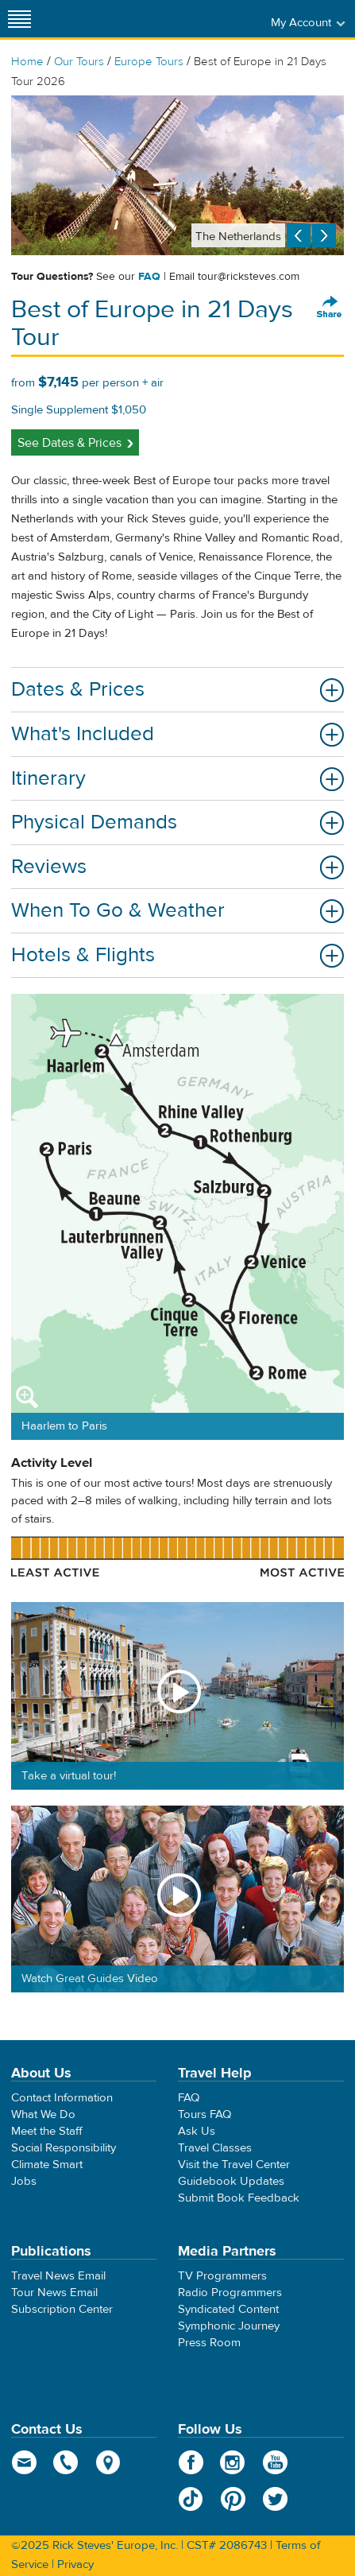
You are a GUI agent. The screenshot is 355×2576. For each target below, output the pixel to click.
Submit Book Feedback (238, 2198)
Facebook (191, 2462)
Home (27, 61)
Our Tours (79, 61)
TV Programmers (222, 2275)
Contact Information (62, 2097)
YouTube (275, 2462)
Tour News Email (54, 2292)
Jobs (24, 2181)
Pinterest (233, 2499)
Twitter (275, 2499)
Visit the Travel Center (234, 2164)
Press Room (209, 2342)
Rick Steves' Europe (177, 18)
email (24, 2462)
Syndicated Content (228, 2309)
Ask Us (196, 2131)
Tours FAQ (204, 2114)
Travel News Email (58, 2275)
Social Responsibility (63, 2147)
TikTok (191, 2499)
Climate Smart (47, 2164)
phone (66, 2462)
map (108, 2462)
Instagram (233, 2462)
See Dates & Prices (69, 443)
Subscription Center (62, 2309)
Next (324, 235)
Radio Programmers (230, 2292)
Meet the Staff (47, 2131)
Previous (299, 235)
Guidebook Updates (231, 2181)
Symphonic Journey (229, 2326)
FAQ (149, 277)
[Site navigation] (20, 18)
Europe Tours (148, 61)
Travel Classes (215, 2147)
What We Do (43, 2114)
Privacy (75, 2564)
